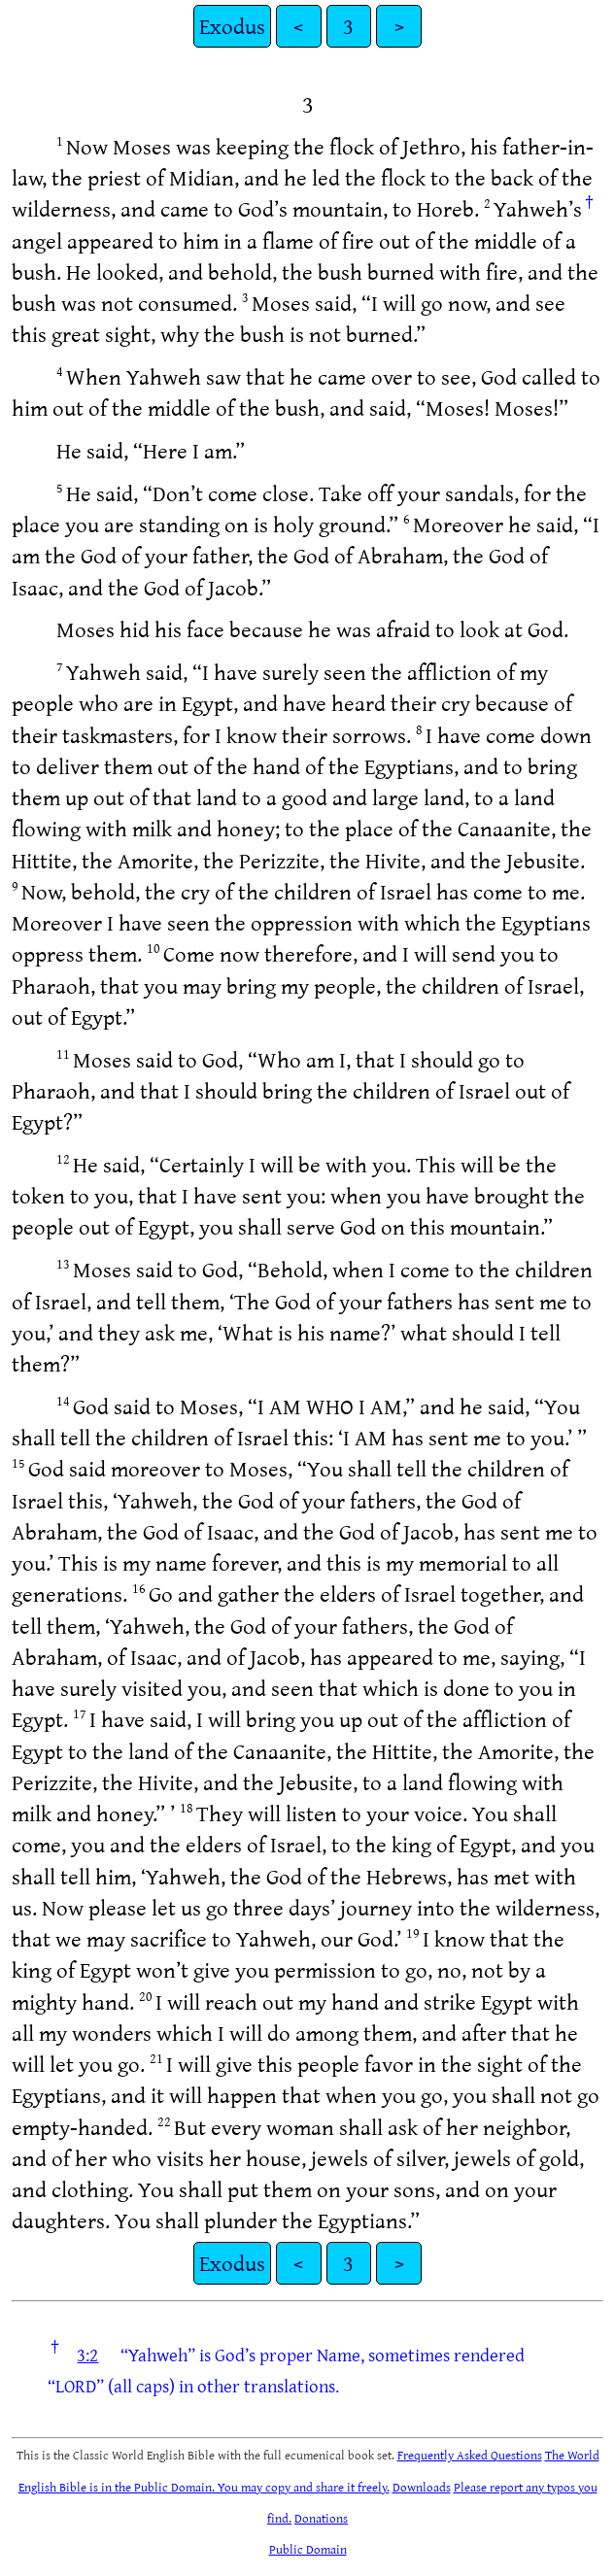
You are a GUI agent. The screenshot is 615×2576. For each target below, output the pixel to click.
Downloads (422, 2486)
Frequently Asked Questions (469, 2454)
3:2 (87, 2354)
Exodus (232, 26)
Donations (321, 2517)
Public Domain (308, 2549)
